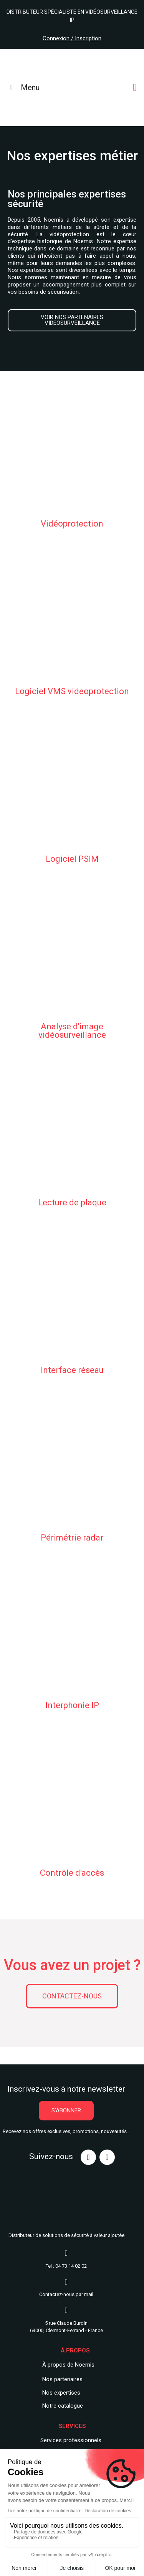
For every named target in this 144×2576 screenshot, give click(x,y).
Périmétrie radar (72, 1537)
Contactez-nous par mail (66, 2294)
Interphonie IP (72, 1705)
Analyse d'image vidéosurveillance (72, 1031)
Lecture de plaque (72, 1202)
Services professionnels (70, 2440)
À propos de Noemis (68, 2364)
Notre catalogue (62, 2405)
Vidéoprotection (72, 523)
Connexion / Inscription (72, 38)
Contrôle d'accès (72, 1873)
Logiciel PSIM (72, 859)
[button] (72, 320)
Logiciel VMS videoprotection (72, 691)
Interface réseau (72, 1370)
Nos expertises (61, 2392)
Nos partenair (59, 2379)
